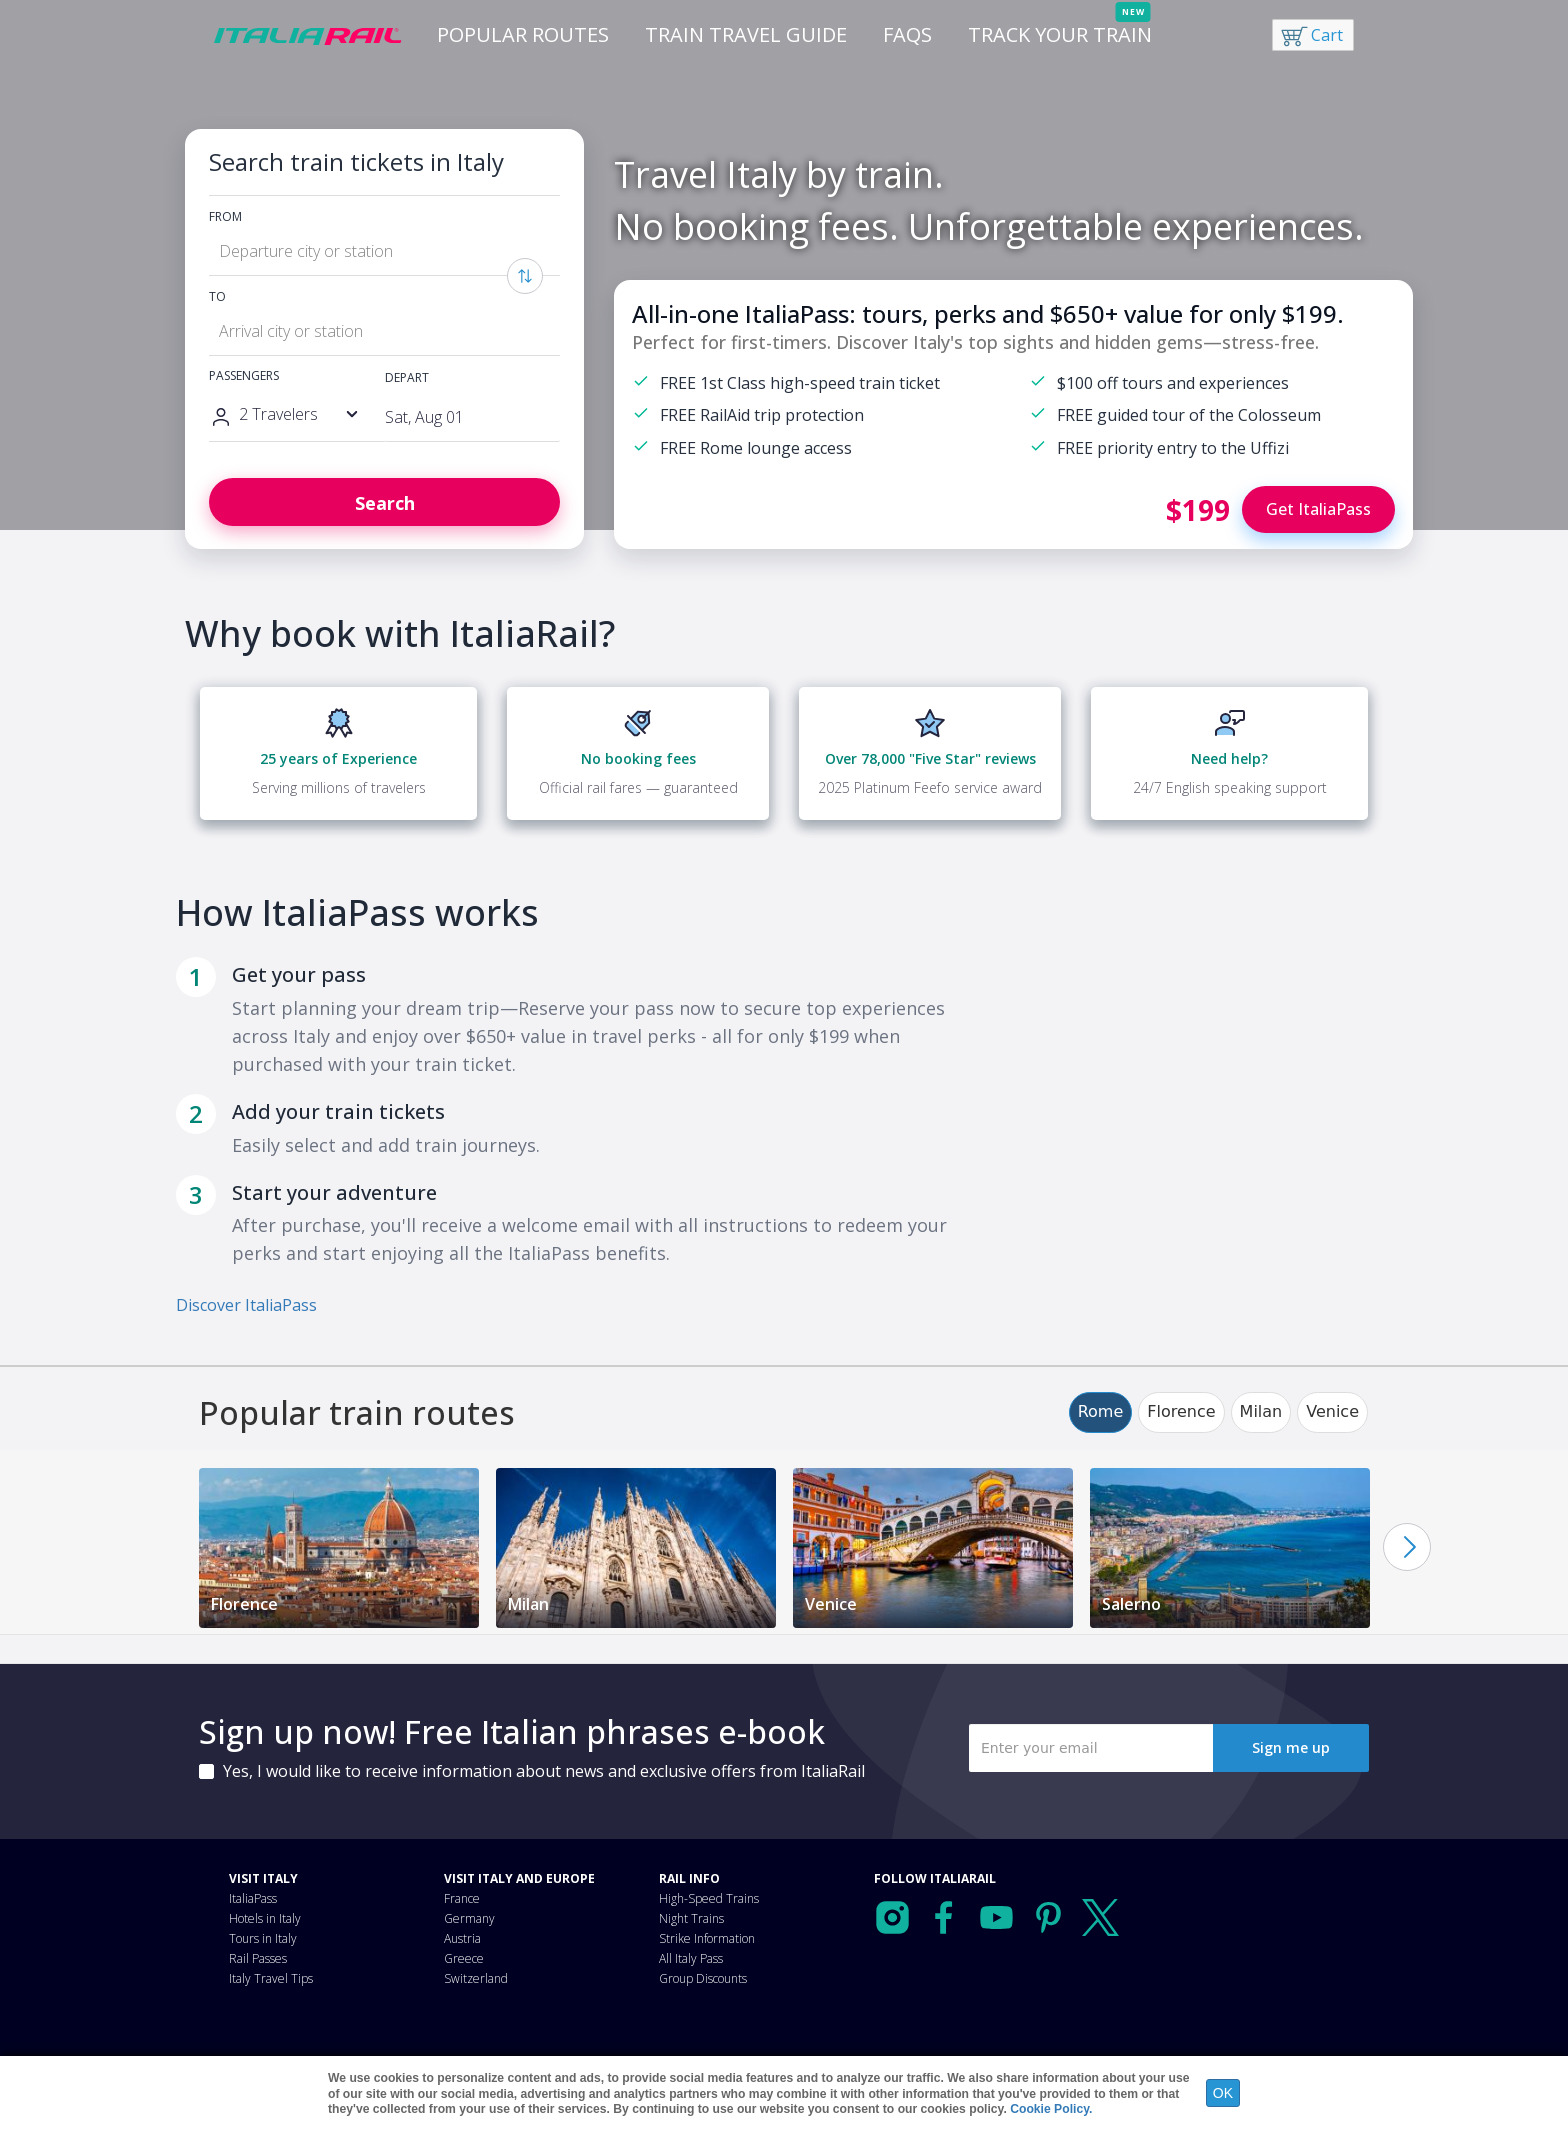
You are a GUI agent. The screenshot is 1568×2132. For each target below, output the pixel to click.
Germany (469, 1918)
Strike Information (707, 1938)
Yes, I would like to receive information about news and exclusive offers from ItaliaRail (544, 1771)
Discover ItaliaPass (246, 1305)
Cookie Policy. (1051, 2109)
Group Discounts (703, 1978)
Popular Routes (523, 34)
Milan (1261, 1411)
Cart (1327, 35)
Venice (1332, 1411)
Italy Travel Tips (271, 1978)
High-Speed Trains (709, 1898)
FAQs (907, 34)
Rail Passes (258, 1958)
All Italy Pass (691, 1958)
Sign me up (1291, 1747)
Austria (462, 1938)
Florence (1181, 1411)
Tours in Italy (263, 1938)
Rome (1101, 1411)
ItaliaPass (253, 1898)
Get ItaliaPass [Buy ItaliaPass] (1318, 509)
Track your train (1060, 34)
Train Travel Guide (746, 34)
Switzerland (476, 1978)
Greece (464, 1958)
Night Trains (691, 1918)
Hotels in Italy (265, 1918)
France (462, 1898)
